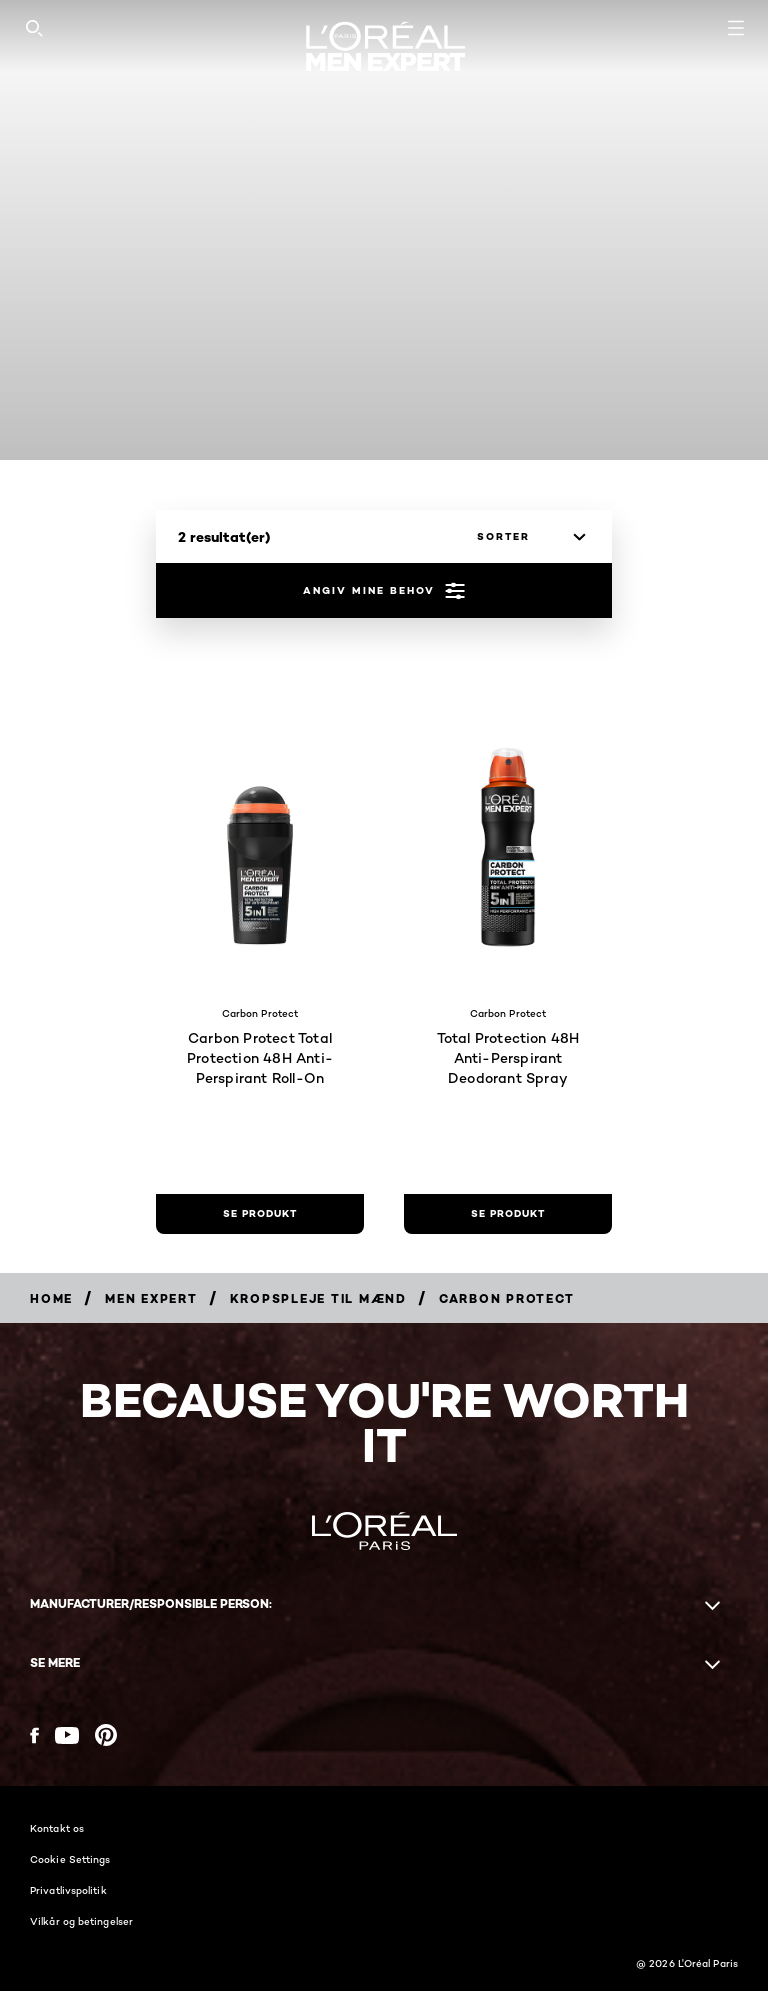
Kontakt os (57, 1828)
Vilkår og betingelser (81, 1921)
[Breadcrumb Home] (51, 1298)
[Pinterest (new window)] (106, 1735)
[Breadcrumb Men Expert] (151, 1298)
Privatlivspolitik (68, 1890)
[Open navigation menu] (736, 28)
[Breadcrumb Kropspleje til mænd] (318, 1298)
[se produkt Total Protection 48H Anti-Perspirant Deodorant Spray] (508, 1214)
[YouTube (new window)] (67, 1735)
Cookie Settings (70, 1859)
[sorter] (526, 537)
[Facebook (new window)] (34, 1735)
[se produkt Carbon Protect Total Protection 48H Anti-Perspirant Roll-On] (260, 1214)
